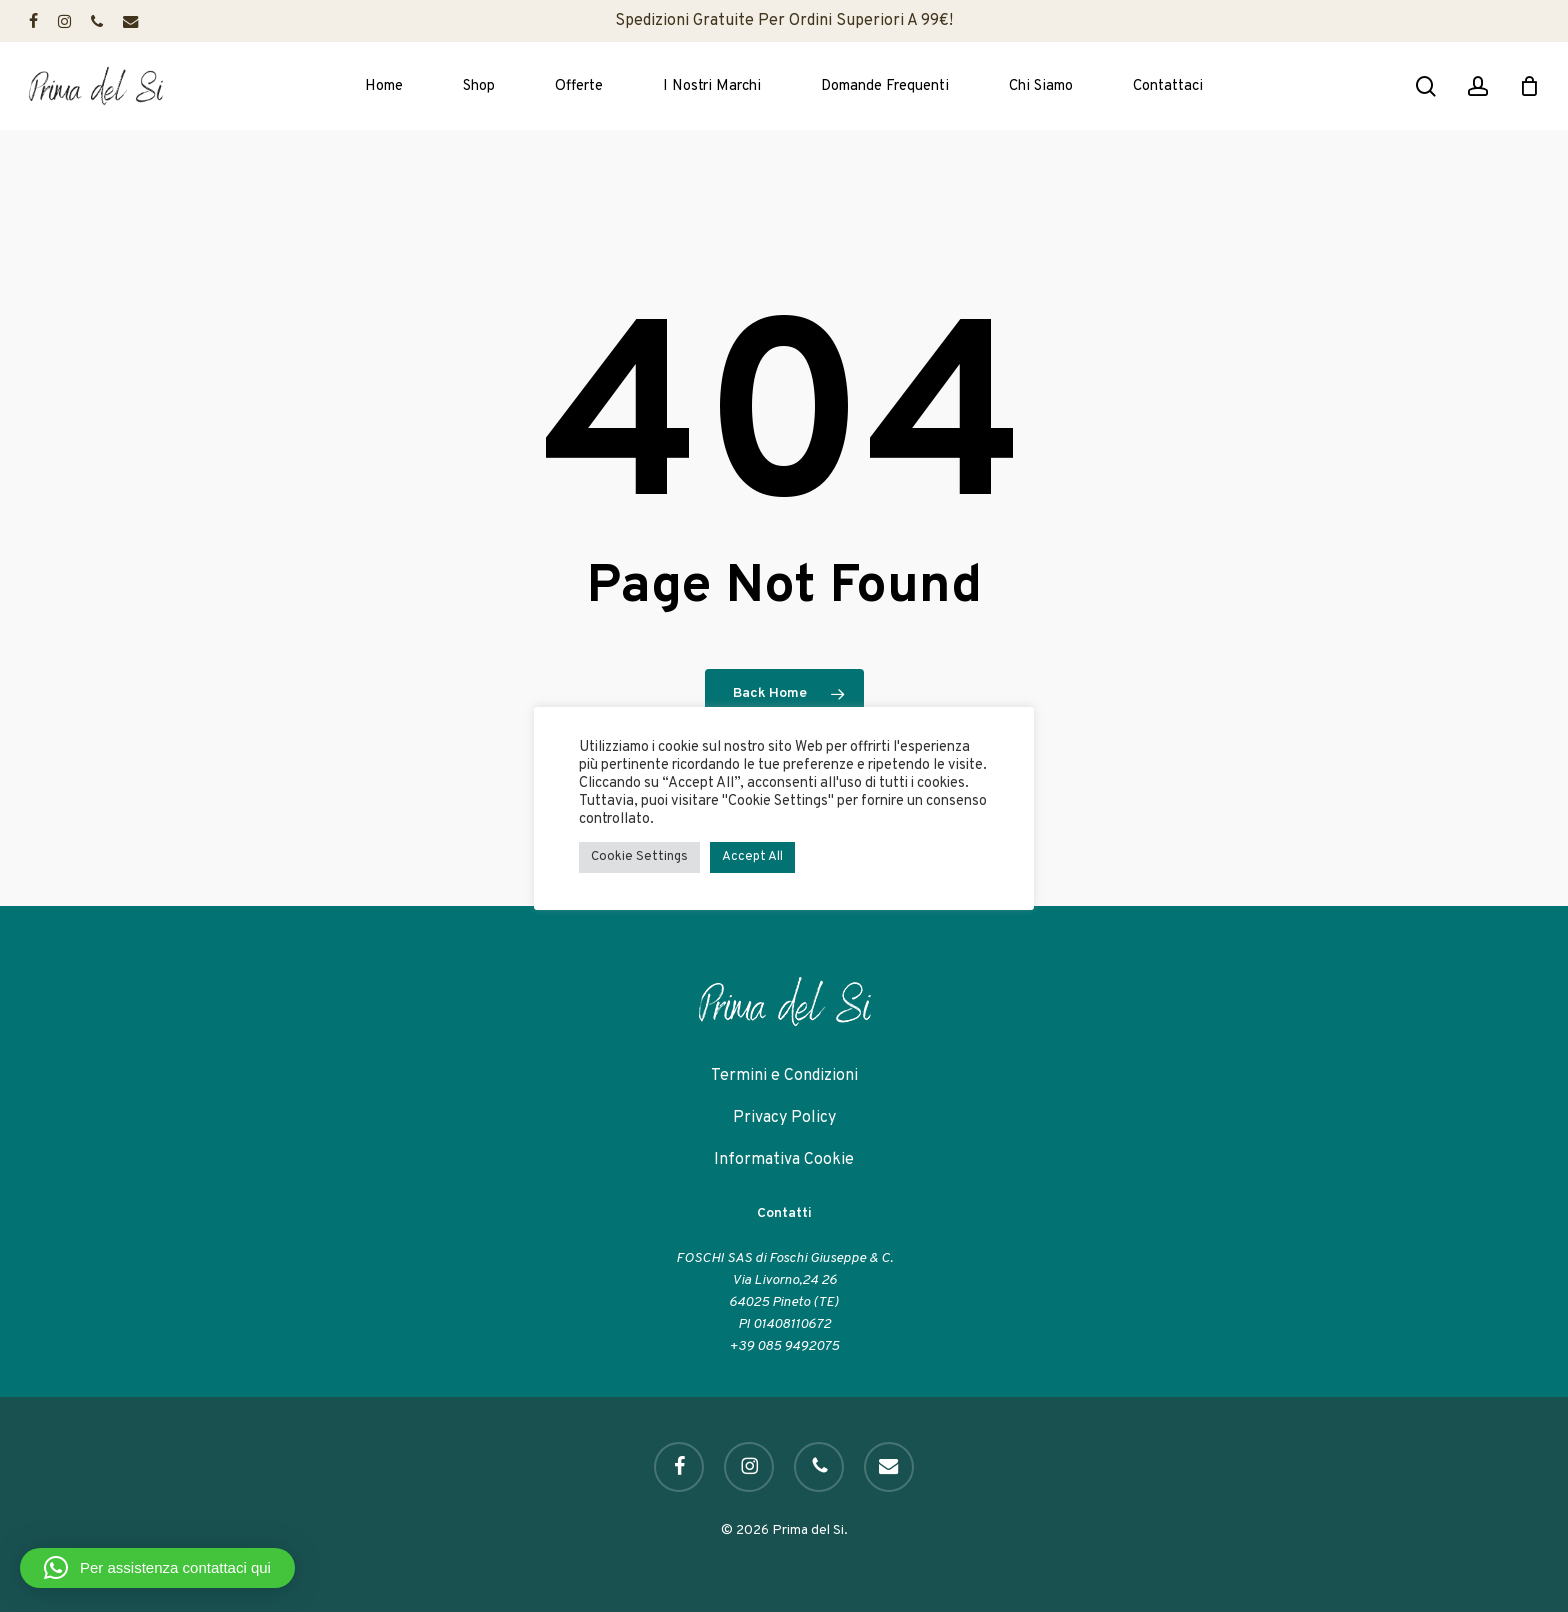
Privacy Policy (784, 1118)
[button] (157, 1568)
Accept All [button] (752, 857)
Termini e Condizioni (784, 1076)
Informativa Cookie (784, 1160)
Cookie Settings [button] (639, 857)
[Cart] (1529, 86)
